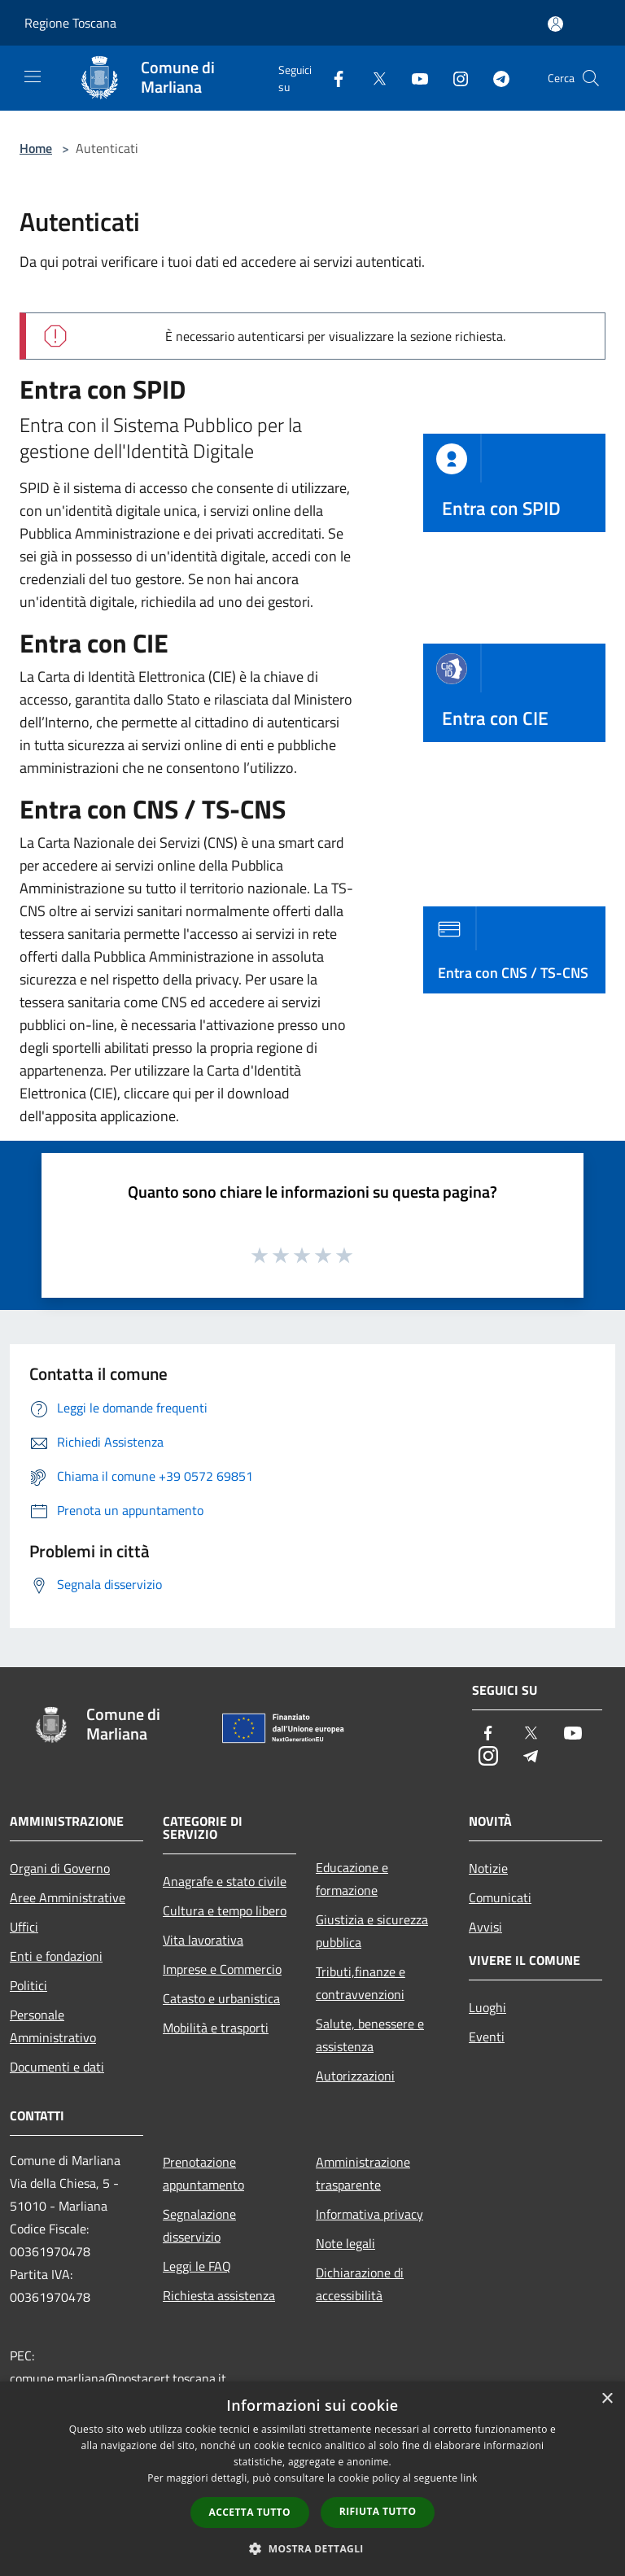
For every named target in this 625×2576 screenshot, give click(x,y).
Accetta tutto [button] (250, 2512)
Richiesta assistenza (219, 2295)
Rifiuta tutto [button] (378, 2511)
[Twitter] (372, 78)
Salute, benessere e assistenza (370, 2035)
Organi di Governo (60, 1868)
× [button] (607, 2399)
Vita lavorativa (203, 1939)
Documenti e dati (57, 2066)
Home (36, 148)
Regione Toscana (70, 23)
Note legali (345, 2243)
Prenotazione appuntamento (203, 2173)
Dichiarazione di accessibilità (360, 2284)
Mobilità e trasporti (216, 2027)
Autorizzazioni (355, 2075)
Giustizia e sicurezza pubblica (372, 1931)
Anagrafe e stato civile (224, 1881)
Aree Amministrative (67, 1897)
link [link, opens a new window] (469, 2478)
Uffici (24, 1926)
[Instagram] (454, 78)
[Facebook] (332, 78)
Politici (28, 1985)
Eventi (487, 2036)
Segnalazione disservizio (199, 2225)
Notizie (488, 1868)
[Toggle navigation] (32, 76)
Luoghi (487, 2007)
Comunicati (500, 1897)
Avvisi (485, 1926)
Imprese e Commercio (222, 1969)
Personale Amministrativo (53, 2026)
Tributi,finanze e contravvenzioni (360, 1983)
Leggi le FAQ (197, 2266)
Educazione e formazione (352, 1879)
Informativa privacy (369, 2214)
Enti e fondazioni (56, 1956)
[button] (312, 2548)
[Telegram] (495, 78)
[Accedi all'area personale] (555, 24)
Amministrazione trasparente (363, 2173)
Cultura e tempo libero (224, 1910)
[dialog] (312, 2479)
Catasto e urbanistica (221, 1998)
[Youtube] (413, 78)
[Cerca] (591, 78)
